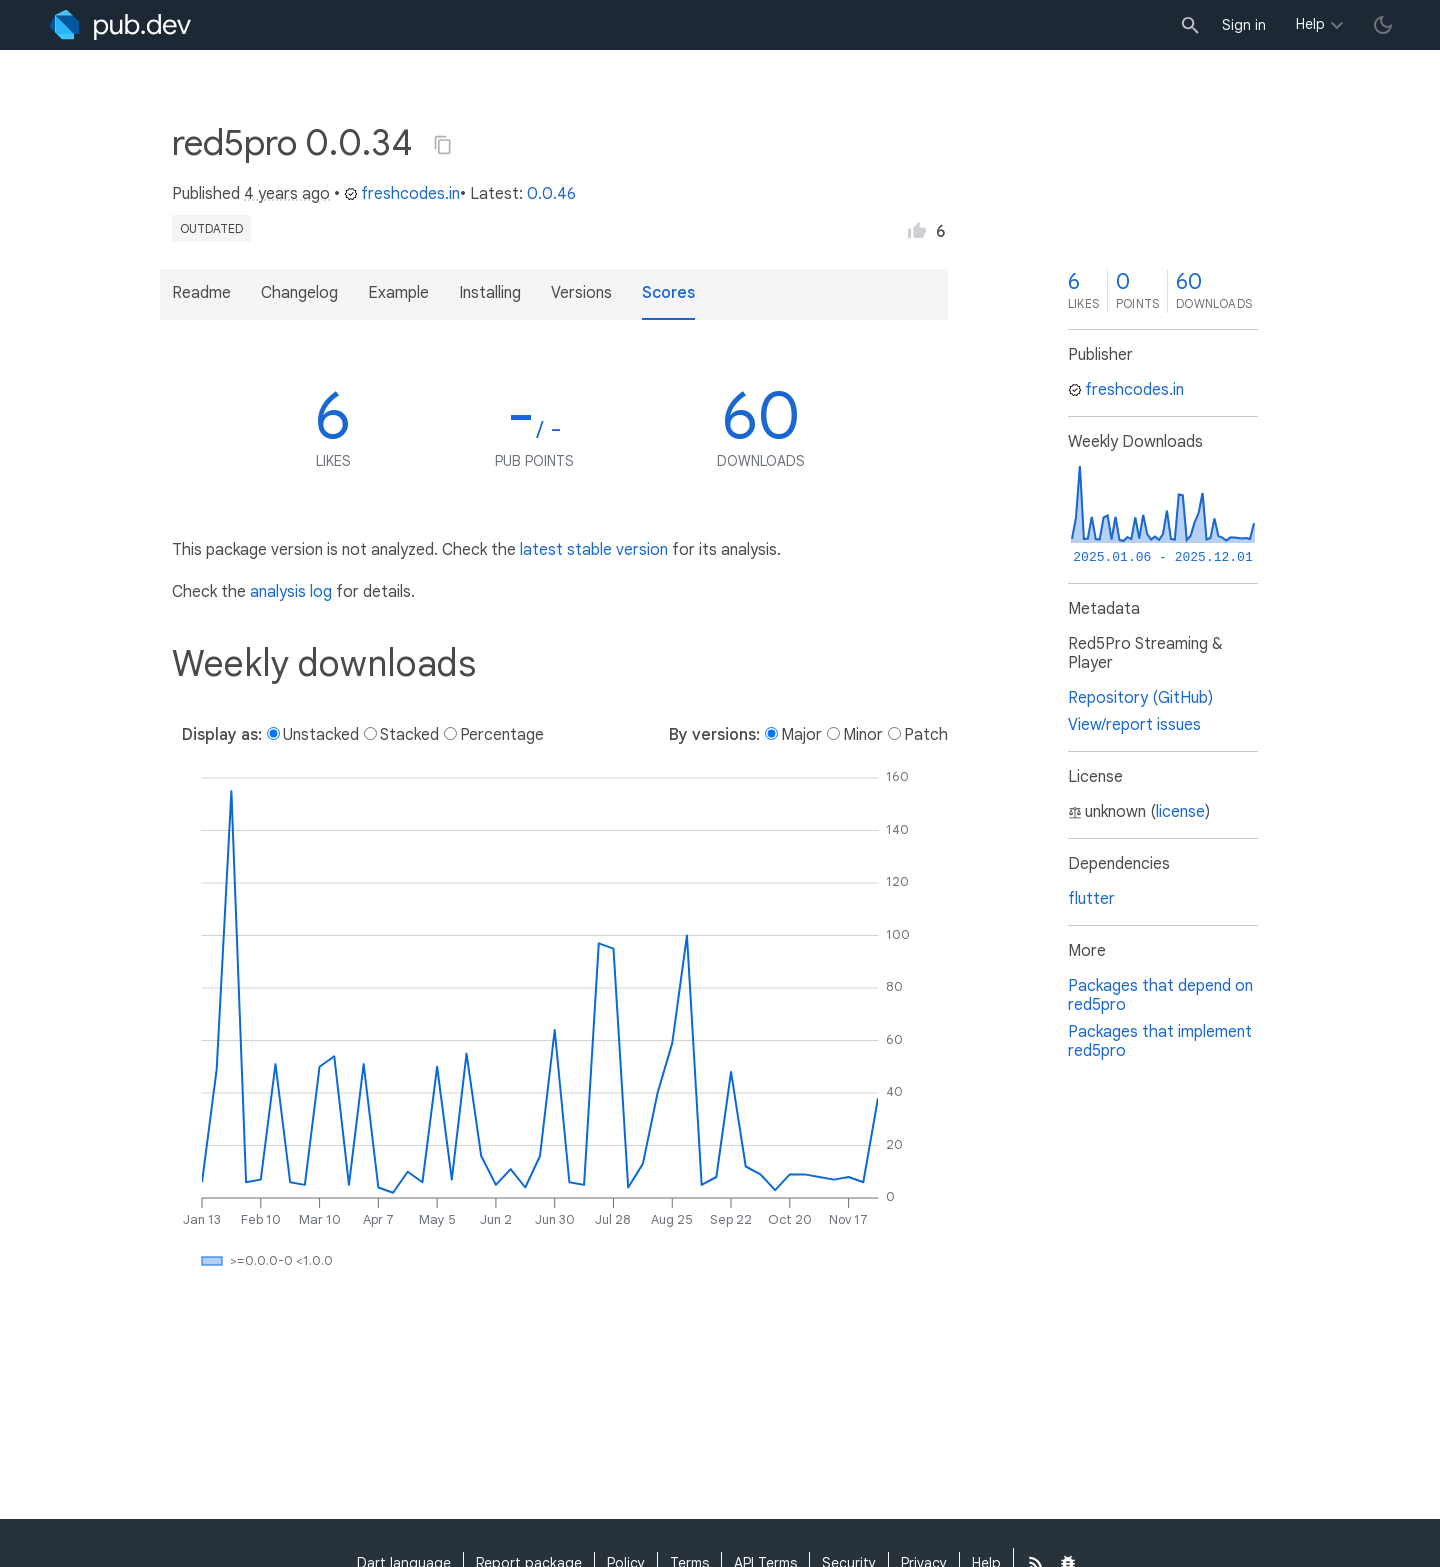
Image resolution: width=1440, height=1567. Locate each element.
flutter (1091, 899)
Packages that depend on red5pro (1160, 995)
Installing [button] (490, 293)
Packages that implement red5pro (1160, 1041)
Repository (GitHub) (1140, 698)
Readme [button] (201, 293)
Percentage (502, 735)
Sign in (1244, 25)
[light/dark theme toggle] (1383, 25)
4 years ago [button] (287, 194)
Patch (926, 735)
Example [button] (398, 293)
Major (801, 735)
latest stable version (594, 550)
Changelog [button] (299, 293)
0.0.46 (551, 194)
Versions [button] (581, 293)
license (1180, 812)
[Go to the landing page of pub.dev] (120, 25)
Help (1310, 24)
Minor (863, 735)
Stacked (409, 735)
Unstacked (321, 735)
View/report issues (1134, 725)
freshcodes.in (402, 194)
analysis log (291, 592)
